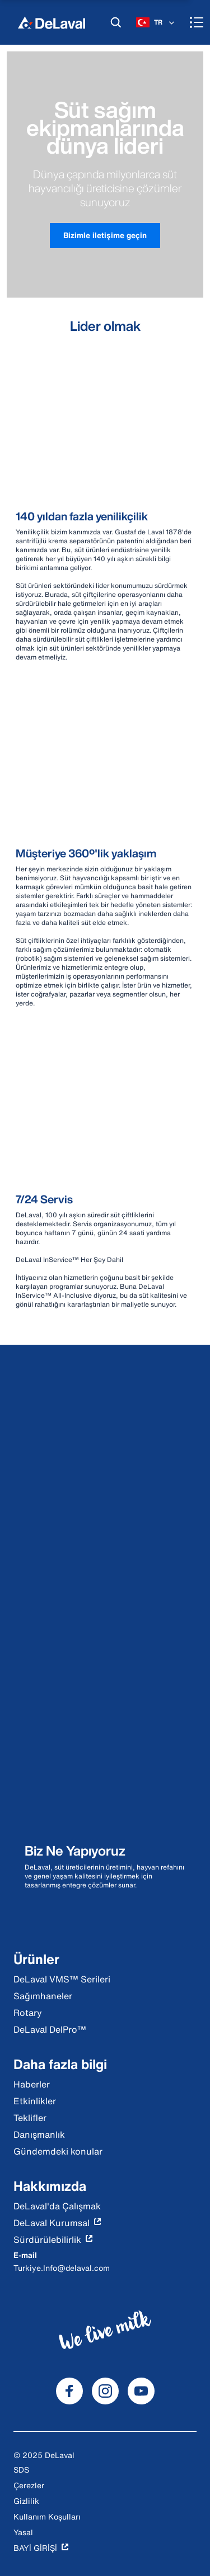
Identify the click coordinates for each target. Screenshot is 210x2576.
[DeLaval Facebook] (69, 2391)
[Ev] (51, 22)
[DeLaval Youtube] (141, 2391)
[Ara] (115, 22)
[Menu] (196, 22)
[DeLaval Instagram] (105, 2391)
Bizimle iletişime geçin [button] (105, 235)
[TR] (156, 22)
